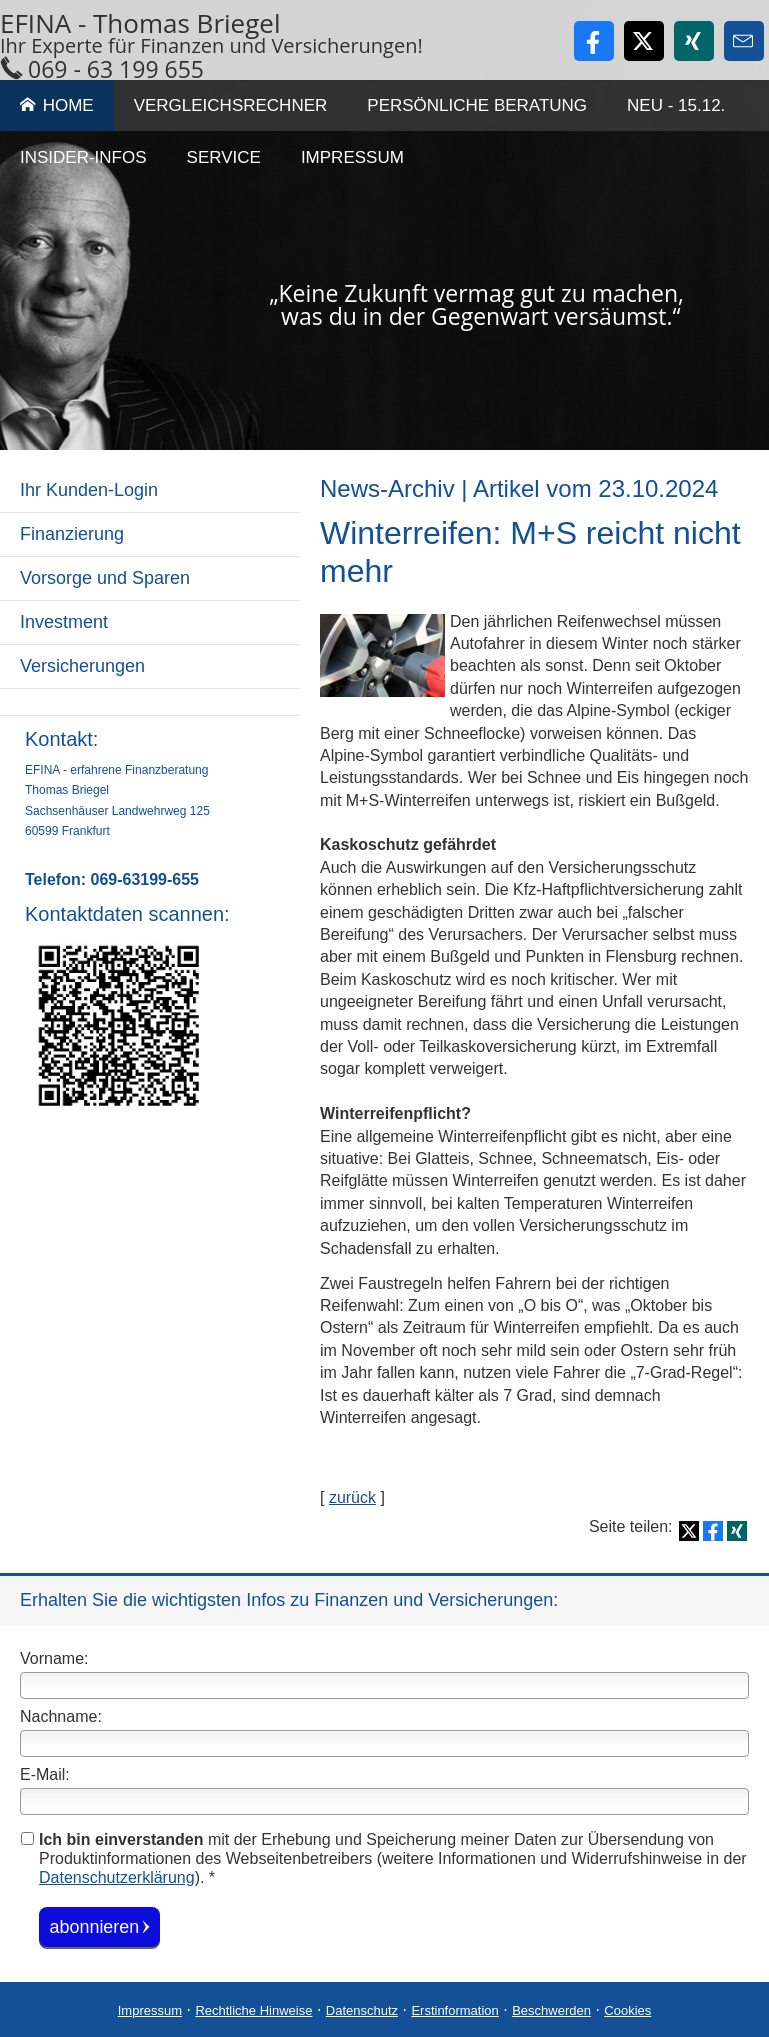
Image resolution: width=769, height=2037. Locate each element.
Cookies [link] (627, 2009)
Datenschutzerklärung (117, 1877)
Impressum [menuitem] (352, 157)
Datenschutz (362, 2009)
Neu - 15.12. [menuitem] (676, 105)
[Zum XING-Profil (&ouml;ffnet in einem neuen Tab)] (694, 41)
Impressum (150, 2009)
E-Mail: (45, 1774)
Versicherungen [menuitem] (82, 666)
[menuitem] (150, 702)
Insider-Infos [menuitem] (83, 157)
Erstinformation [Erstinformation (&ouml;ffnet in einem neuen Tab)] (454, 2009)
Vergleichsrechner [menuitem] (231, 105)
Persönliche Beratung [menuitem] (477, 105)
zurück (352, 1497)
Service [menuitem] (224, 157)
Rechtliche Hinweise (253, 2009)
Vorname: (54, 1658)
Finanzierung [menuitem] (72, 534)
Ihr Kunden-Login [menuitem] (89, 490)
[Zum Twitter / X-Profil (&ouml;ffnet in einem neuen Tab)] (644, 41)
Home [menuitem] (57, 105)
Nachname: (61, 1716)
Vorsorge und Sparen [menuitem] (105, 578)
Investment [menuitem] (64, 622)
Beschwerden (551, 2009)
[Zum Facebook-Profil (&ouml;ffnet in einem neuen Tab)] (594, 41)
